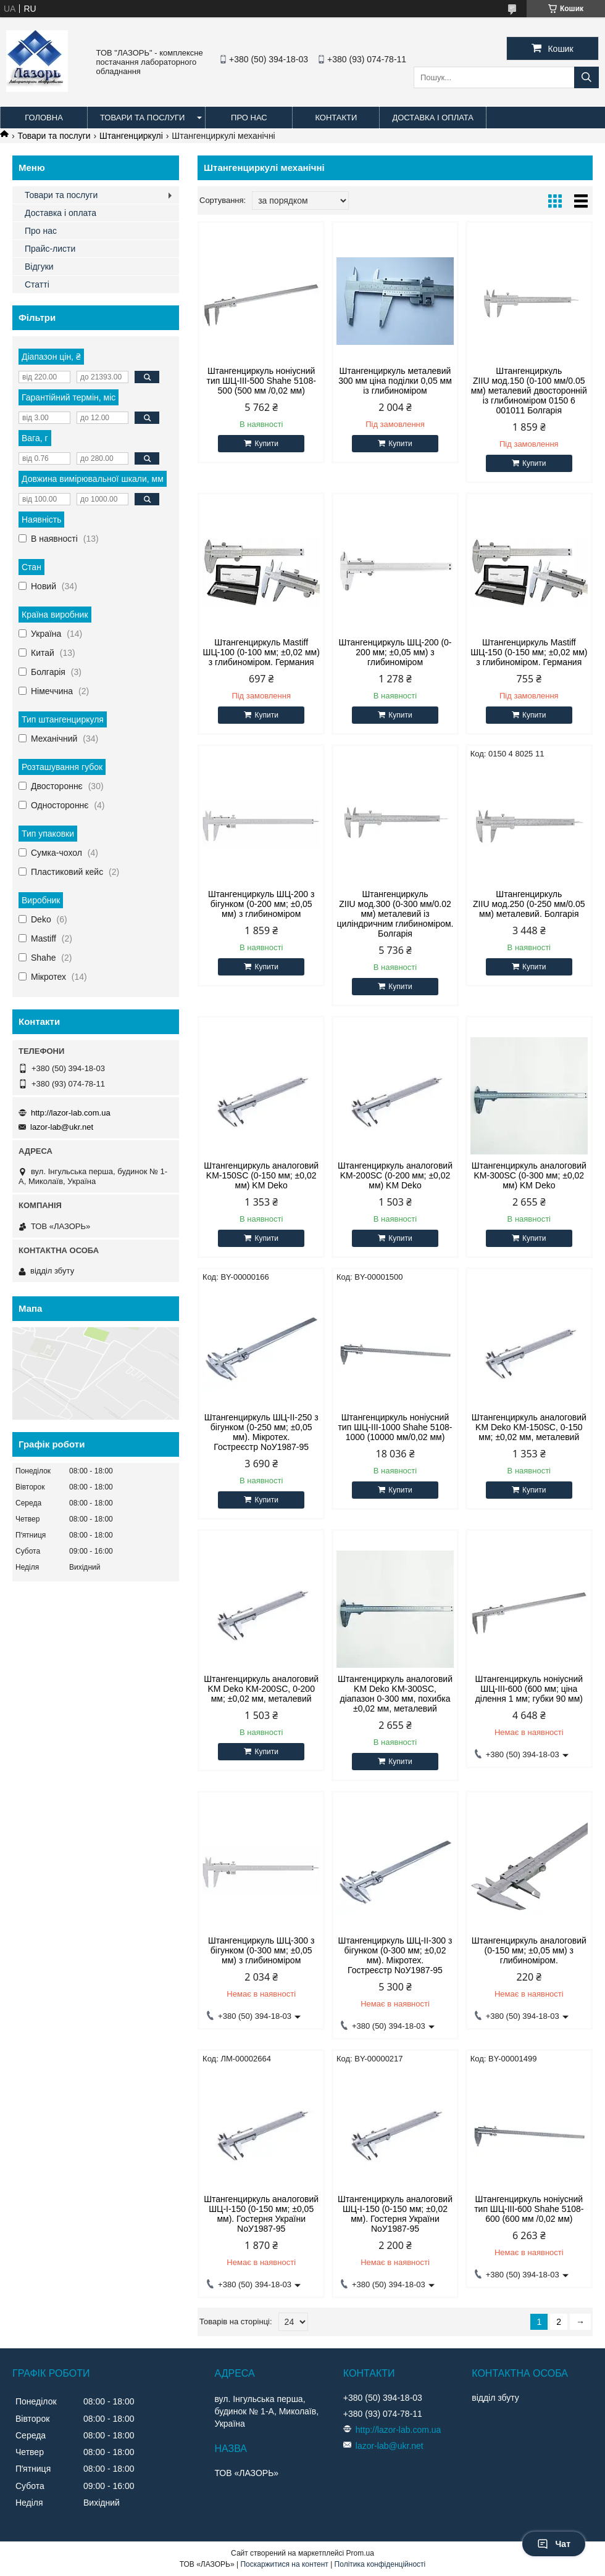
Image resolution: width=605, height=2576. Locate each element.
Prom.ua (360, 2553)
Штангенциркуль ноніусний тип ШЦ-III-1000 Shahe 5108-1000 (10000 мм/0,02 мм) (395, 1427)
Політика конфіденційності (380, 2564)
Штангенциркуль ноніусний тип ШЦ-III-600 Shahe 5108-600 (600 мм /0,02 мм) (528, 2209)
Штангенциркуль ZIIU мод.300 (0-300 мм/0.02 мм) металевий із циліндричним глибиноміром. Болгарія (395, 913)
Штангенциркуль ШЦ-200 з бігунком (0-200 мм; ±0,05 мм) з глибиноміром (261, 904)
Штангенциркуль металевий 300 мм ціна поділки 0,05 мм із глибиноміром (395, 381)
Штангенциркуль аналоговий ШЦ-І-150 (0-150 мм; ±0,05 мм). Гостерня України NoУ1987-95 (261, 2214)
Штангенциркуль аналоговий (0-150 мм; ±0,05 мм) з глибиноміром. (529, 1950)
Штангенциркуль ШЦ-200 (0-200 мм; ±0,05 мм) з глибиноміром (394, 652)
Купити (266, 443)
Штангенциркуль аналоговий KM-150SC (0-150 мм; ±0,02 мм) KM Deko (261, 1175)
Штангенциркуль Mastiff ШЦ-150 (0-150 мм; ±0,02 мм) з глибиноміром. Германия (528, 652)
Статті (37, 284)
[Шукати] (586, 77)
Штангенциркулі (131, 136)
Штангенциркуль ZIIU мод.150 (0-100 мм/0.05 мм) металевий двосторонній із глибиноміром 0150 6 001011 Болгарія (529, 390)
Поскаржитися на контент (284, 2564)
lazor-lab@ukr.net (61, 1127)
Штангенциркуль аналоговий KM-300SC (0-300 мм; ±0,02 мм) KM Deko (529, 1175)
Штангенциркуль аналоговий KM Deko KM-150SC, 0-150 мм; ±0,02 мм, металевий (529, 1427)
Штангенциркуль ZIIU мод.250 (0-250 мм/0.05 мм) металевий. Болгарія (529, 904)
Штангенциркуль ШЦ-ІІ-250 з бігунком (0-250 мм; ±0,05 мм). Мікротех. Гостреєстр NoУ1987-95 (261, 1432)
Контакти (336, 117)
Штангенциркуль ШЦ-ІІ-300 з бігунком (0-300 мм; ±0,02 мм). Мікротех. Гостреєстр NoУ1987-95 (395, 1955)
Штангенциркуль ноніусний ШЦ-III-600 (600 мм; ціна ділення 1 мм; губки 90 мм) (529, 1689)
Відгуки (39, 266)
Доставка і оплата (433, 117)
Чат (553, 2543)
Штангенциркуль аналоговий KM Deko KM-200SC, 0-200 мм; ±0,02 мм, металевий (261, 1689)
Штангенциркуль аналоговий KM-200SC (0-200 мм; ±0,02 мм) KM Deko (395, 1175)
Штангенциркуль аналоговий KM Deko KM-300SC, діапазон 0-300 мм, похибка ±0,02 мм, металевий (395, 1693)
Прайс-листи (50, 249)
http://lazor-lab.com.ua (71, 1112)
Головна (44, 117)
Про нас (249, 117)
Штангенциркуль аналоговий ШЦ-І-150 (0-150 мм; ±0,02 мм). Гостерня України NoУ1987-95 (395, 2214)
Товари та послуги (142, 117)
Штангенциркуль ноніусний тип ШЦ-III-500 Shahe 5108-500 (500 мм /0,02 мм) (261, 381)
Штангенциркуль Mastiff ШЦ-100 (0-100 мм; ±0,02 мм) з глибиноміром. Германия (261, 652)
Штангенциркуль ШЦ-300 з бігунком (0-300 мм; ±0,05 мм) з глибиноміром (261, 1950)
